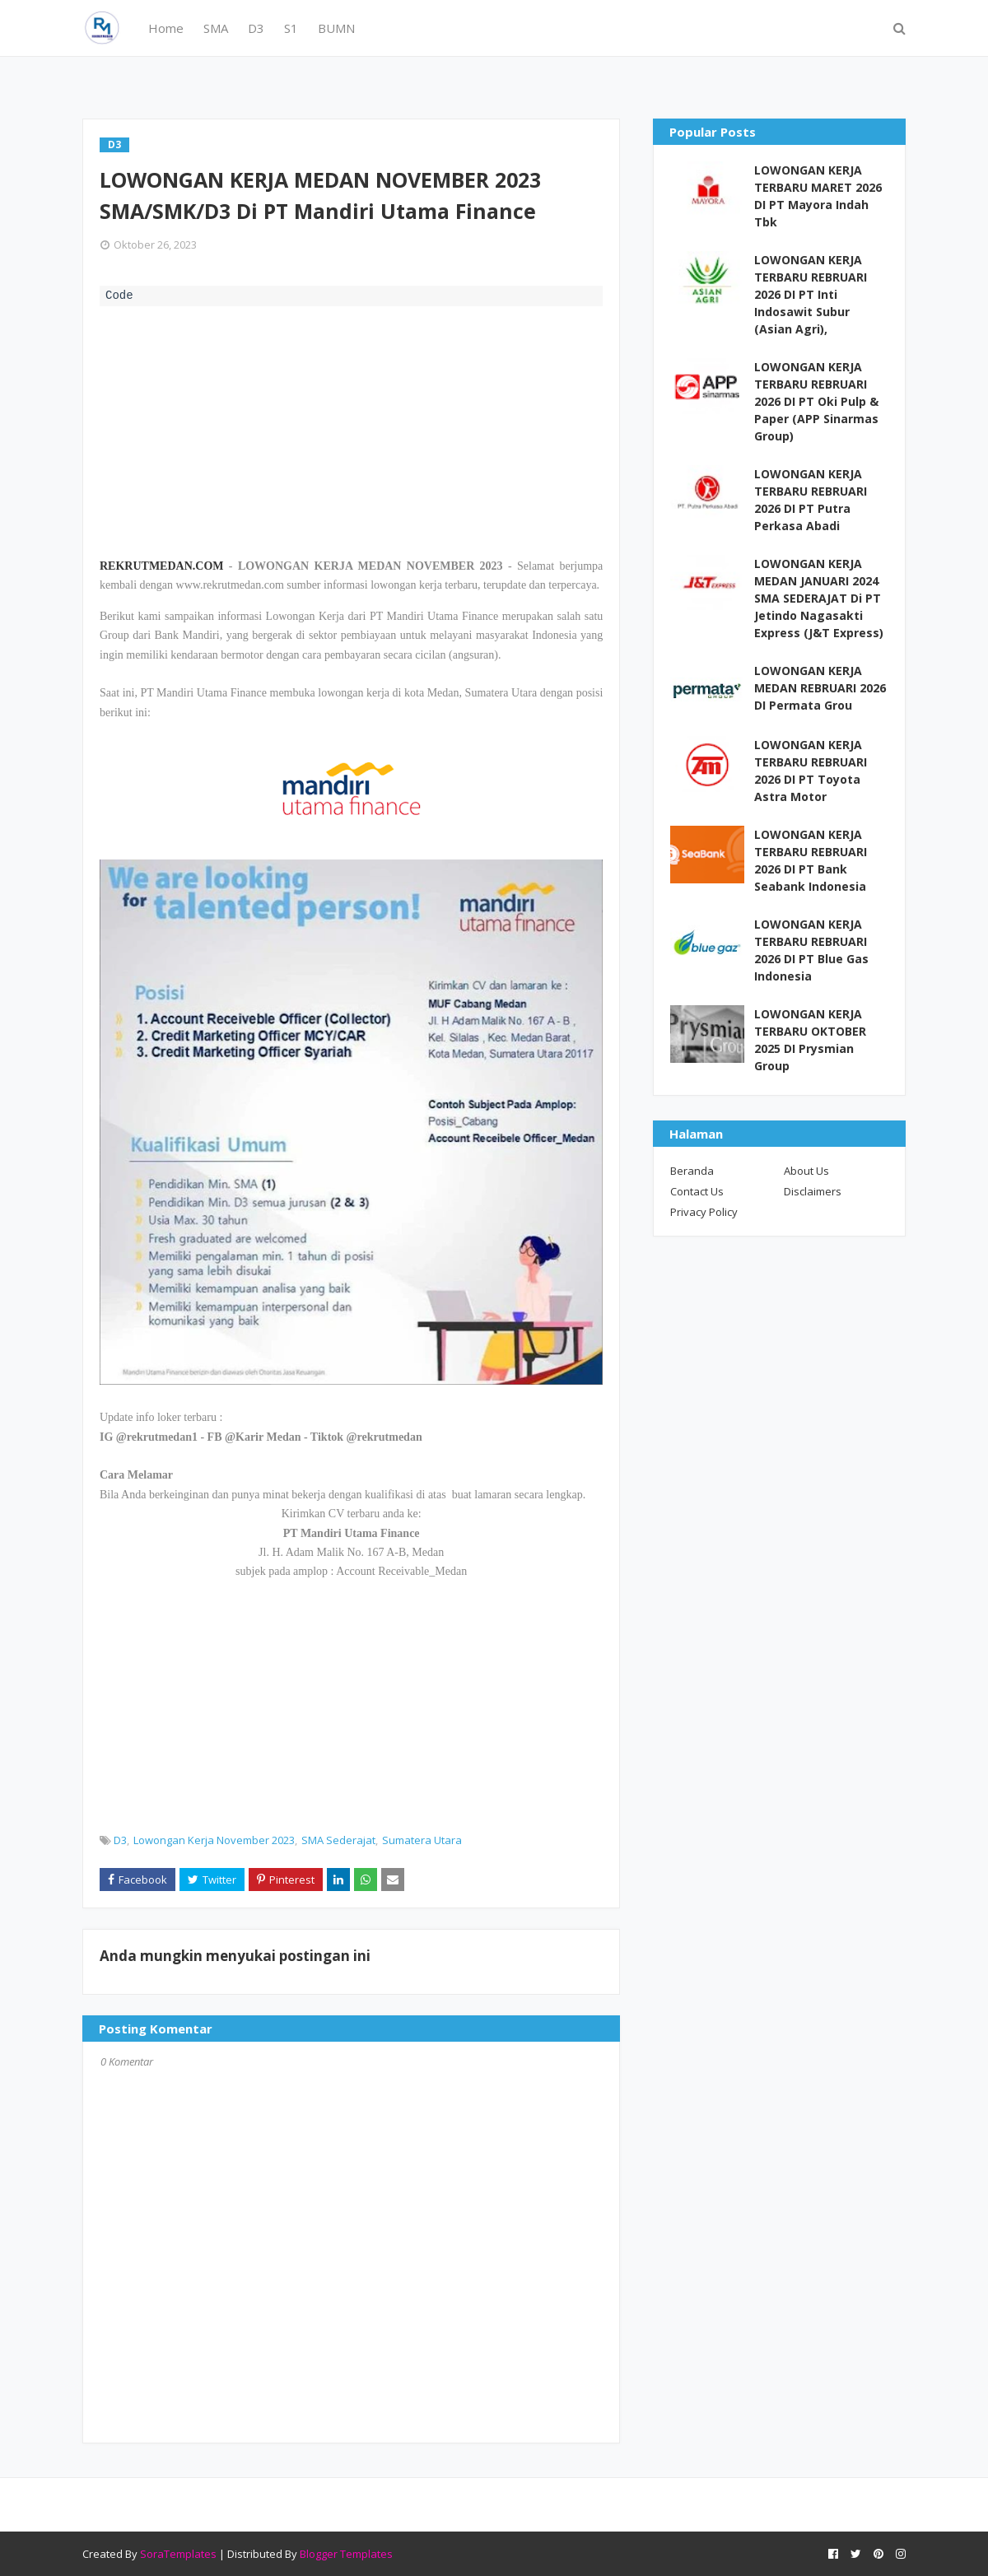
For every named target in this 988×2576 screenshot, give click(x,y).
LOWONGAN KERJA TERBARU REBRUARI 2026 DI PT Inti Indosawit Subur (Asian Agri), (810, 294)
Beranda (692, 1170)
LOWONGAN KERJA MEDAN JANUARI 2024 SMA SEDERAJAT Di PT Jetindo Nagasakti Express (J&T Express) (818, 598)
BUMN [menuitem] (336, 28)
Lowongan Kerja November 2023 (214, 1840)
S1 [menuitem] (291, 28)
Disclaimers (812, 1191)
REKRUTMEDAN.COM (162, 566)
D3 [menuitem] (256, 28)
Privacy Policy (704, 1211)
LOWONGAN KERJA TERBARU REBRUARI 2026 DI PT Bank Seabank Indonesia (810, 860)
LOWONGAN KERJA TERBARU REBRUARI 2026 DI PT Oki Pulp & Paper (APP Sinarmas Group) (816, 401)
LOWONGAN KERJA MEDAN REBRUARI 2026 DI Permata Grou (820, 688)
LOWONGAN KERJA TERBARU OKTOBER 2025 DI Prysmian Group (810, 1040)
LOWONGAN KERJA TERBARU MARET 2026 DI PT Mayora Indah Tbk (818, 196)
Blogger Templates (346, 2553)
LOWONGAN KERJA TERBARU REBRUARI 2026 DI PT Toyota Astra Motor (810, 770)
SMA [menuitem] (215, 28)
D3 (120, 1840)
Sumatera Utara (422, 1840)
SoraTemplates (178, 2553)
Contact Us (697, 1191)
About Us (806, 1170)
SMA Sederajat (338, 1840)
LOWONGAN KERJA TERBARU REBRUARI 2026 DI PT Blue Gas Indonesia (811, 950)
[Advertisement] (351, 429)
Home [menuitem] (166, 28)
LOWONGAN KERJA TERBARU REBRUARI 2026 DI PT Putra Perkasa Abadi (810, 499)
